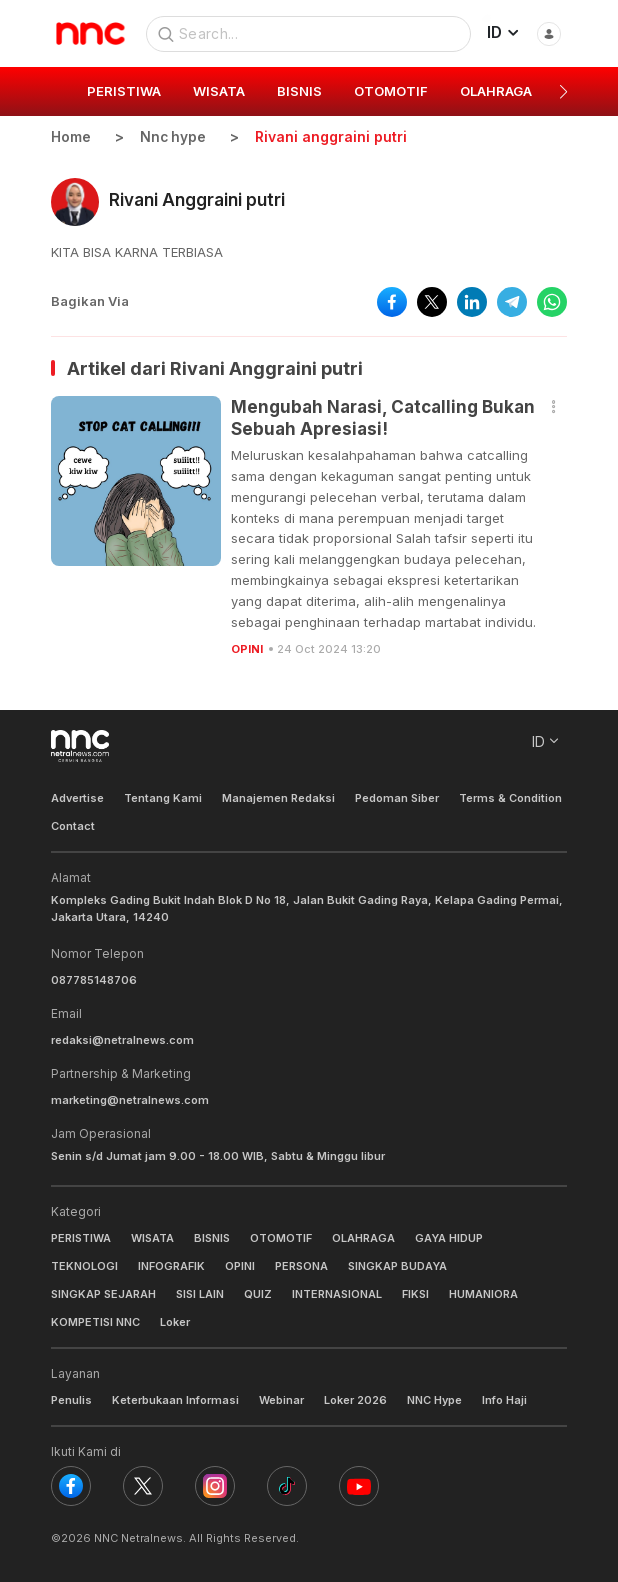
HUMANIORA (483, 1293)
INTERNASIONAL (337, 1293)
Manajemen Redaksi (278, 797)
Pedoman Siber (397, 797)
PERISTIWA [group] (124, 91)
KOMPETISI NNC (95, 1322)
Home (71, 136)
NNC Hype (434, 1400)
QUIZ (258, 1293)
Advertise (77, 797)
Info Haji (504, 1400)
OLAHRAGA (363, 1237)
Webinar (281, 1400)
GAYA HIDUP (449, 1237)
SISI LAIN (200, 1293)
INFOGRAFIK (171, 1265)
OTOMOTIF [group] (391, 91)
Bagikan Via (90, 301)
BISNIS (212, 1237)
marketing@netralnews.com (130, 1100)
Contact (73, 826)
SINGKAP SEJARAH (103, 1293)
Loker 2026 (355, 1400)
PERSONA (301, 1265)
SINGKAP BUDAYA (397, 1265)
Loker (175, 1322)
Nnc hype (174, 136)
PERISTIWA (81, 1237)
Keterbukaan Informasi (175, 1400)
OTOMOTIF (281, 1237)
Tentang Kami (163, 797)
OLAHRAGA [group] (496, 91)
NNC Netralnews (138, 1538)
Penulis (71, 1400)
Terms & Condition (510, 797)
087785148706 (94, 980)
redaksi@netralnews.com (122, 1040)
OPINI (247, 649)
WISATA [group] (219, 91)
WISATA (152, 1237)
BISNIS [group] (299, 91)
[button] (563, 92)
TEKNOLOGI (84, 1265)
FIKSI (415, 1293)
